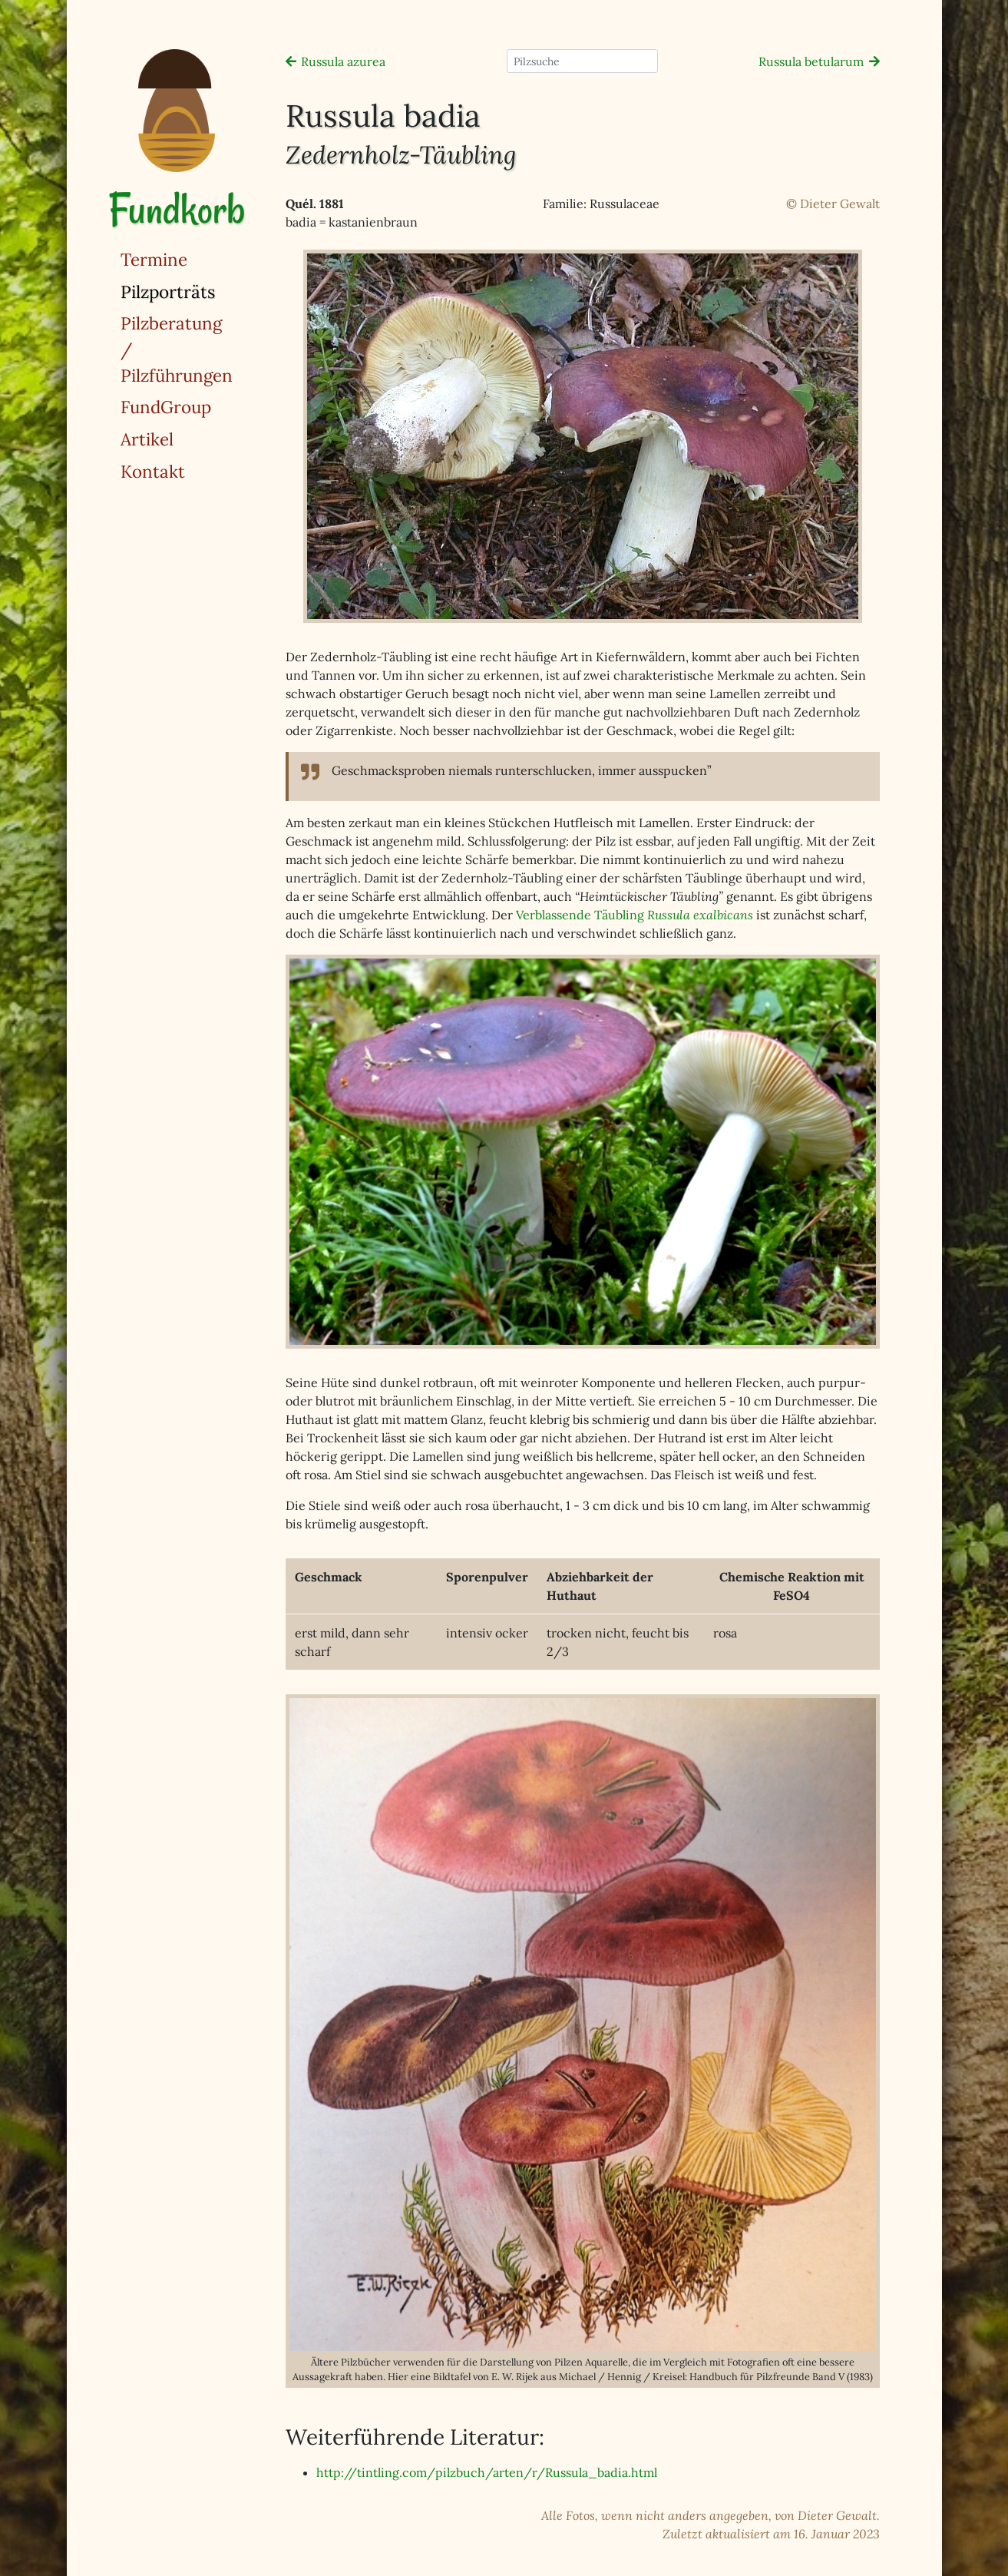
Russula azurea (343, 61)
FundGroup (166, 407)
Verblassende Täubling (634, 914)
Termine (154, 259)
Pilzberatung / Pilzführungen (177, 349)
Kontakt (153, 471)
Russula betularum (811, 61)
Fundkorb (176, 209)
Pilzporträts (207, 291)
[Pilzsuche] (582, 61)
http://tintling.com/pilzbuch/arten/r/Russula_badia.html (486, 2472)
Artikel (147, 439)
